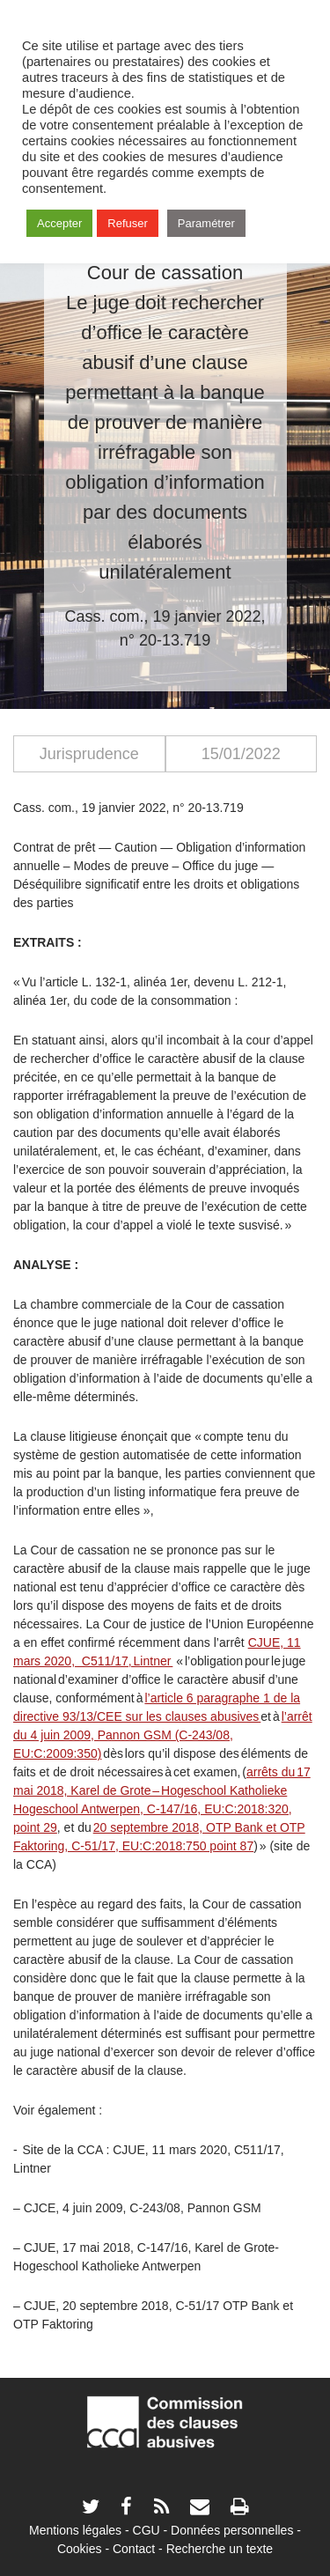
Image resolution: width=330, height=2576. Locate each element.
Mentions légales (75, 2530)
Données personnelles (232, 2530)
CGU (146, 2530)
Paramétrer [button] (206, 223)
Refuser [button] (127, 223)
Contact (134, 2549)
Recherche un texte (219, 2549)
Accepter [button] (59, 223)
